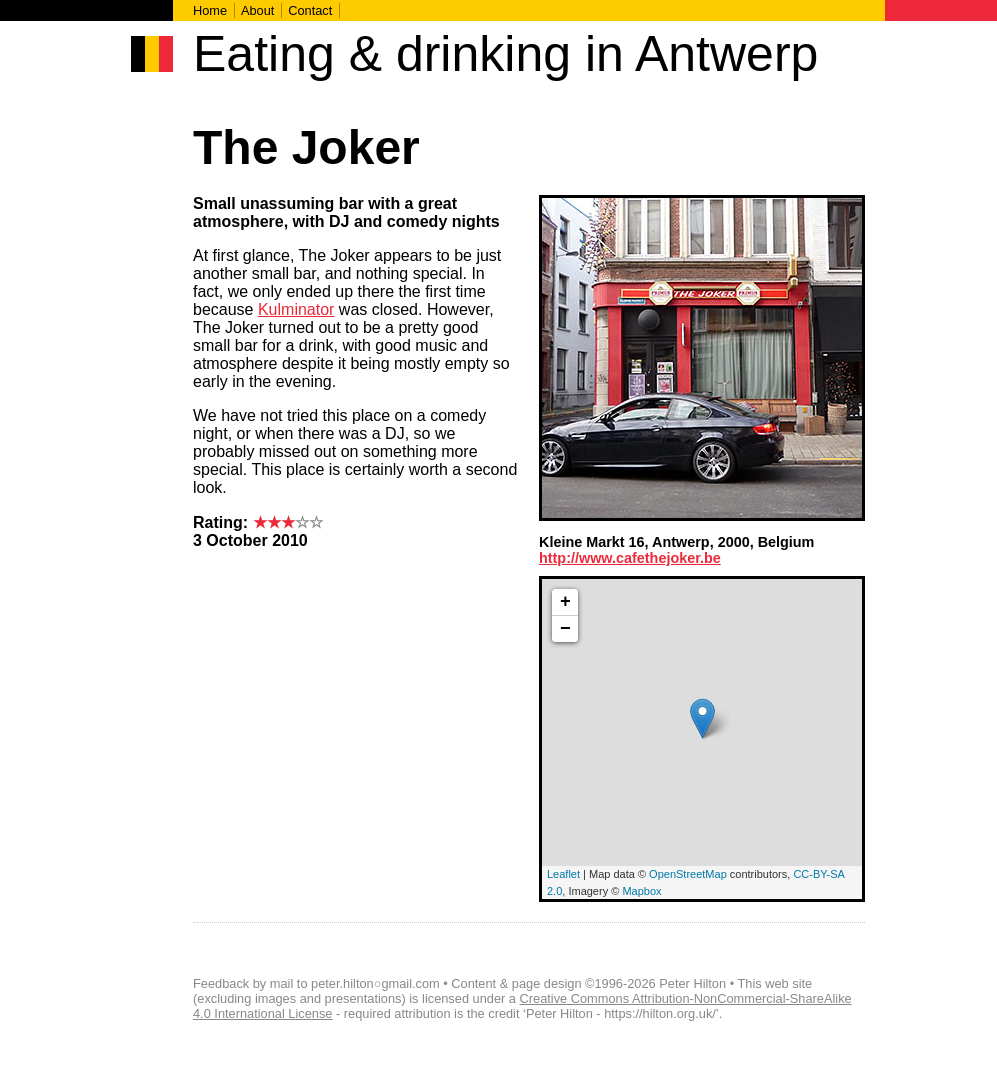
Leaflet (563, 874)
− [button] (565, 629)
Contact (310, 10)
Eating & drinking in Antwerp (505, 54)
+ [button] (565, 602)
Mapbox (641, 891)
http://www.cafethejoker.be (630, 558)
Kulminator (296, 309)
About (257, 10)
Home (210, 10)
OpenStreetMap (688, 874)
